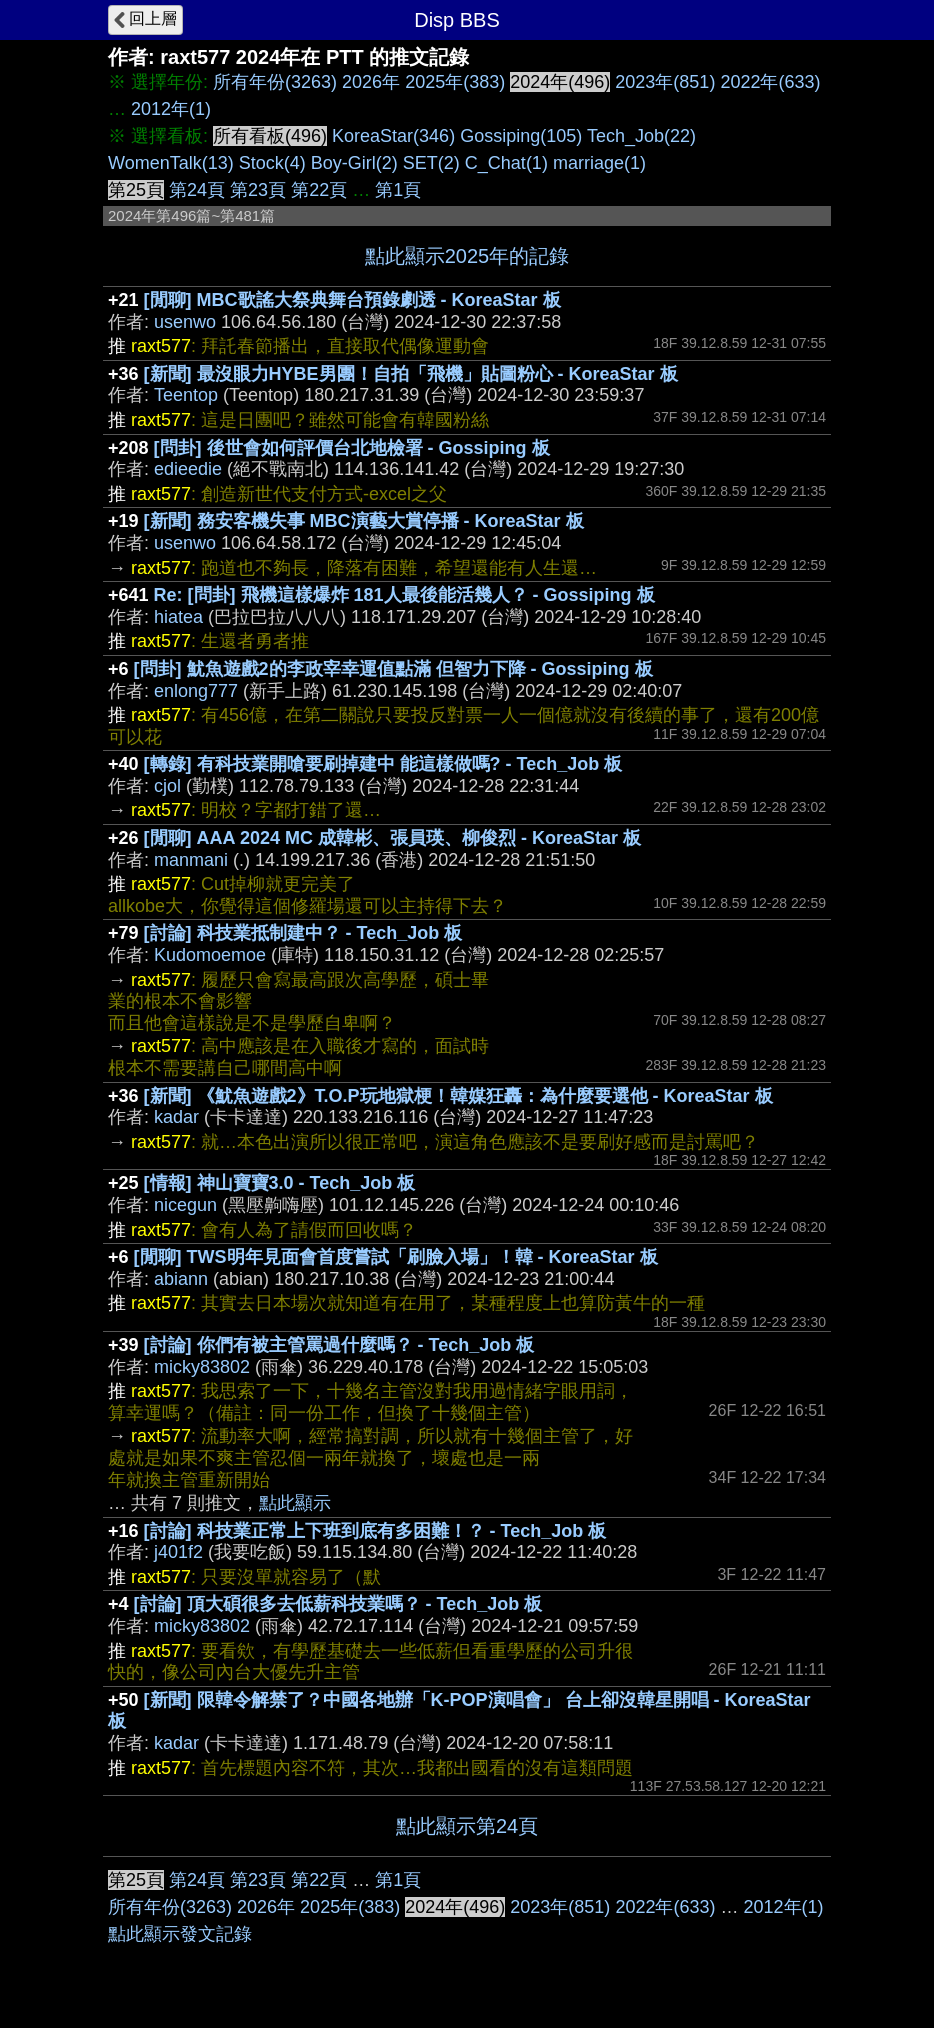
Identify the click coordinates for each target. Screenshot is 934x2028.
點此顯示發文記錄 (180, 1934)
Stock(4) (272, 163)
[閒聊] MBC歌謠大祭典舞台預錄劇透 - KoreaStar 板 (352, 300)
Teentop (186, 395)
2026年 (371, 82)
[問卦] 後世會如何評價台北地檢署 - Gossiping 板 (352, 448)
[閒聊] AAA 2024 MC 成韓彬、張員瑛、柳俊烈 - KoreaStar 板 (392, 838)
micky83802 (202, 1367)
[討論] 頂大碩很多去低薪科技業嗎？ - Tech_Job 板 (338, 1604)
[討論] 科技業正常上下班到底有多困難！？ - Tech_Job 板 (375, 1531)
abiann (181, 1279)
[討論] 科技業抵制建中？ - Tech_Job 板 (303, 933)
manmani (191, 860)
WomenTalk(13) (171, 163)
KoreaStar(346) (393, 136)
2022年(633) (770, 82)
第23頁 (258, 190)
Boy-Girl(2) (354, 163)
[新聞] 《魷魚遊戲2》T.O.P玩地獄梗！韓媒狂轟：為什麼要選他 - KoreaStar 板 (458, 1096)
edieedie (188, 469)
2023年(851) (665, 82)
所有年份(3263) (275, 82)
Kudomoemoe (210, 955)
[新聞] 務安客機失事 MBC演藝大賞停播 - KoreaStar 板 (364, 521)
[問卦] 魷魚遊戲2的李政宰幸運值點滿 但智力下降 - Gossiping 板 (393, 669)
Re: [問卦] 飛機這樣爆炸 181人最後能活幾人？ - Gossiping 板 (404, 595)
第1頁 (398, 190)
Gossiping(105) (521, 136)
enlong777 (196, 691)
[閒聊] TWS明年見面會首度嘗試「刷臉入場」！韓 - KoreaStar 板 (396, 1257)
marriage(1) (599, 163)
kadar (176, 1117)
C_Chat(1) (506, 163)
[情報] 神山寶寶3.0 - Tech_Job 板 (280, 1183)
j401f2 (178, 1552)
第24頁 (197, 190)
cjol (167, 786)
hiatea (178, 617)
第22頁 (319, 190)
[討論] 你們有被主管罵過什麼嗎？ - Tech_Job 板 (339, 1345)
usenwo (185, 322)
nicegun (185, 1205)
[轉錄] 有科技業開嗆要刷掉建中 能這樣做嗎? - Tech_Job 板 (383, 764)
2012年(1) (171, 109)
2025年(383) (455, 82)
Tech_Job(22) (641, 136)
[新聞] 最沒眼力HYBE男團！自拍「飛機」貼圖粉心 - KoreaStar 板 (411, 374)
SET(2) (431, 163)
